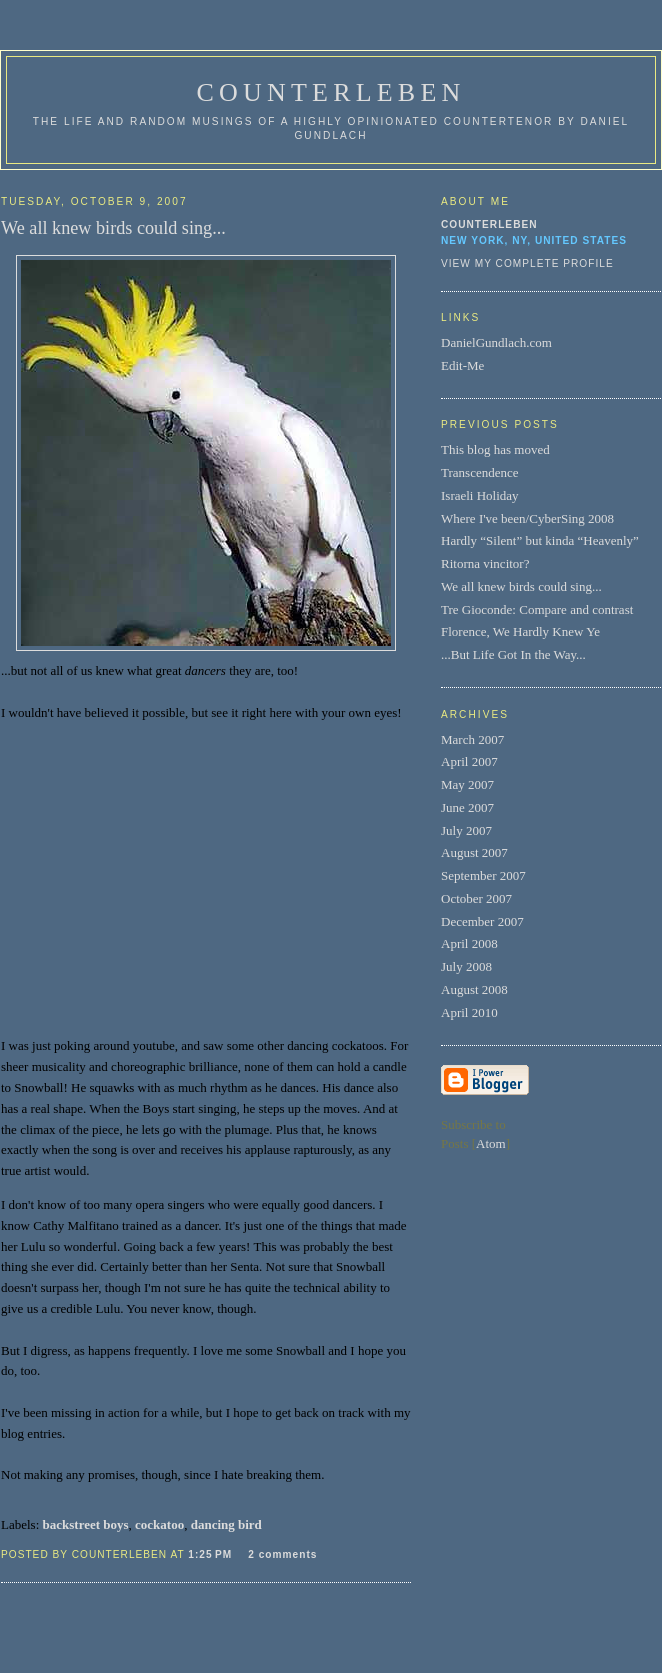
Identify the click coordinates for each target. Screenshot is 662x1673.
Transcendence (480, 472)
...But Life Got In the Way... (513, 654)
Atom (491, 1143)
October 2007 (476, 898)
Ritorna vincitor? (485, 563)
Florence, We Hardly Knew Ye (520, 631)
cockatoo (159, 1524)
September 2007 (483, 875)
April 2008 (469, 943)
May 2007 (467, 784)
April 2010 (469, 1012)
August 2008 (474, 989)
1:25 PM (212, 1554)
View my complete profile (527, 263)
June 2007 (467, 807)
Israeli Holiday (480, 495)
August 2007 (474, 852)
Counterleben (489, 224)
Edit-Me (462, 365)
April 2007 (469, 761)
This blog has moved (495, 449)
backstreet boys (86, 1524)
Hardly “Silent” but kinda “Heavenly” (540, 540)
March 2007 (472, 739)
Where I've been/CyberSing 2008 (527, 518)
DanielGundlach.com (496, 342)
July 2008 (466, 966)
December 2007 (482, 921)
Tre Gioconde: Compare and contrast (537, 609)
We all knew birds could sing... (521, 586)
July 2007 (466, 830)
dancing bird (226, 1524)
